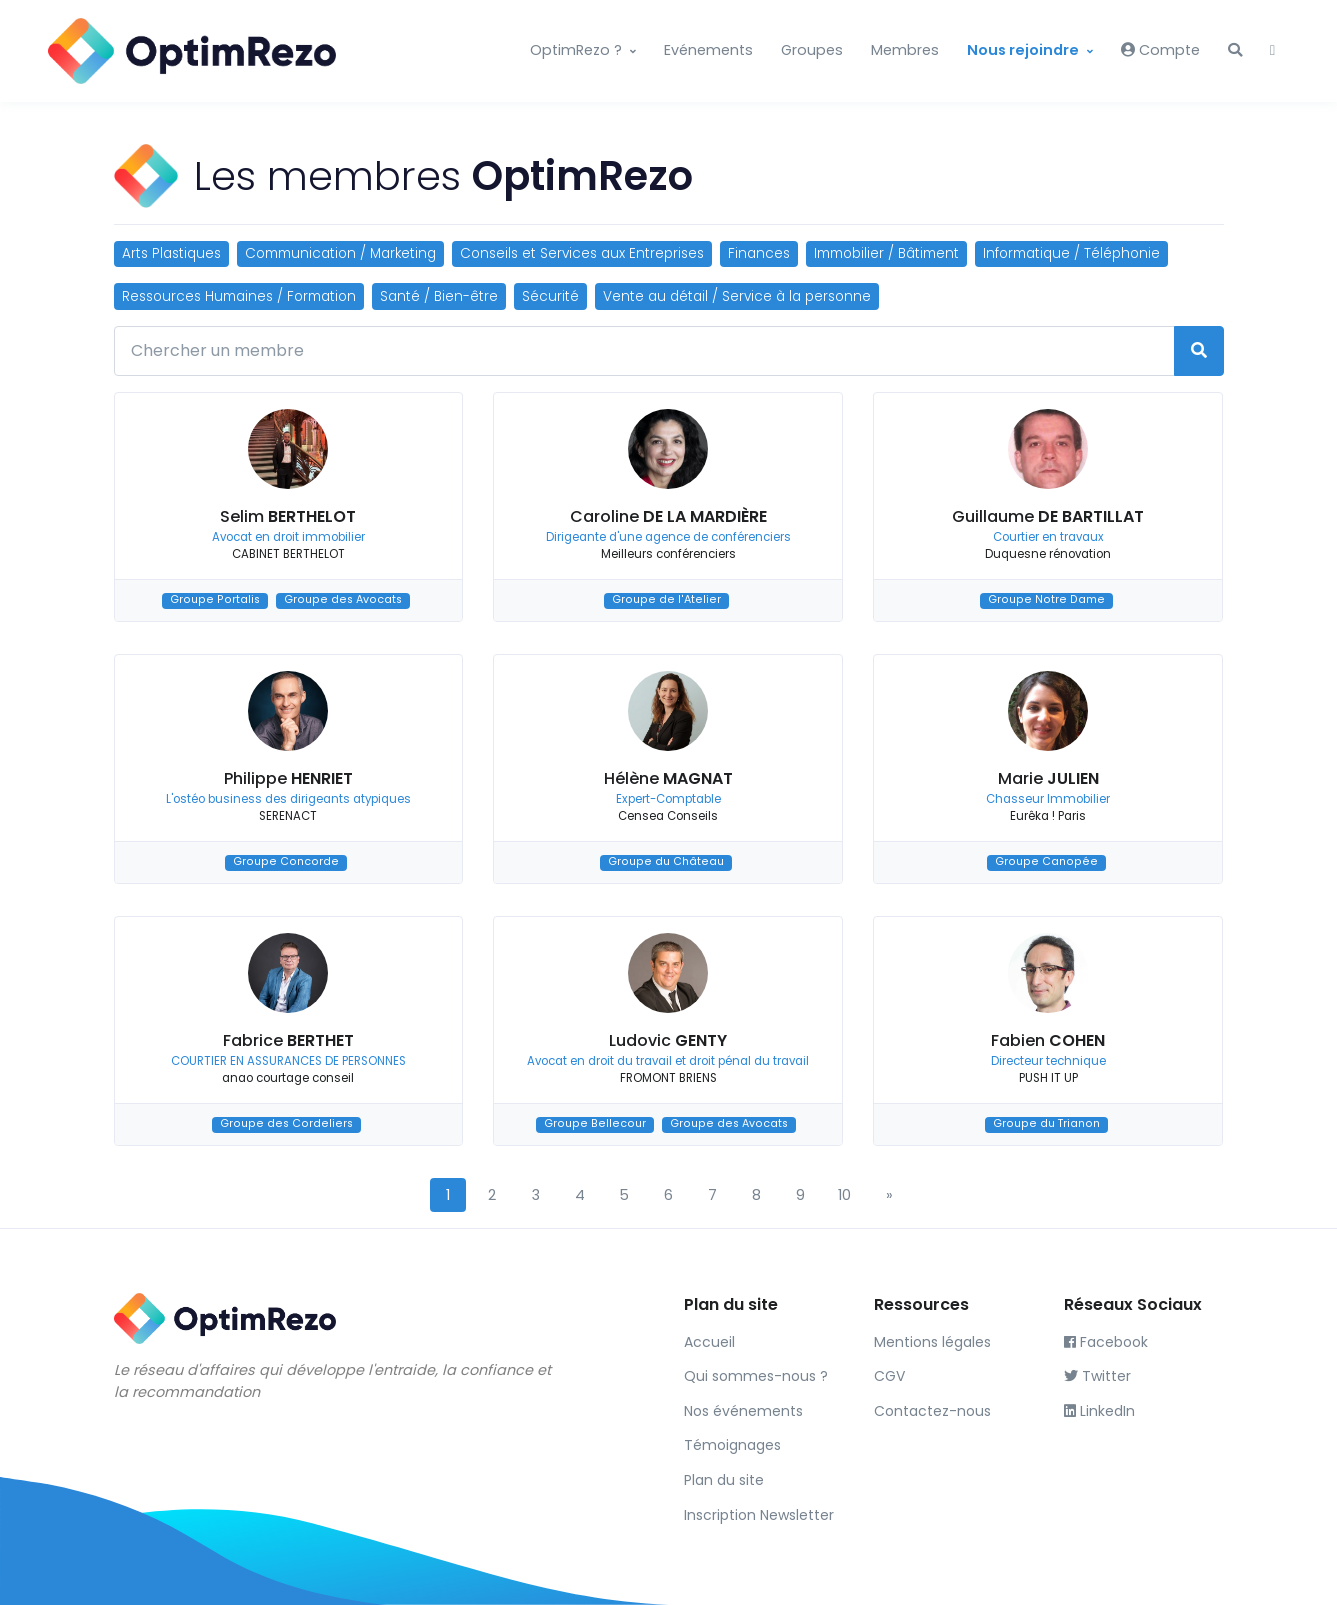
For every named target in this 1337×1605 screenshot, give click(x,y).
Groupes (812, 50)
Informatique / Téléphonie (1071, 253)
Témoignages (732, 1445)
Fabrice (288, 1040)
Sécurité (550, 296)
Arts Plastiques (171, 253)
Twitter (1097, 1376)
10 (844, 1195)
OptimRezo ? (576, 50)
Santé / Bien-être (439, 296)
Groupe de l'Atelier (666, 600)
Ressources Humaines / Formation (239, 296)
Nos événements (743, 1411)
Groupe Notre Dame (1046, 600)
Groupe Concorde (286, 862)
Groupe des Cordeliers (286, 1124)
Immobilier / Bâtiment (886, 253)
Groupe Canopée (1046, 862)
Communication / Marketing (340, 253)
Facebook (1106, 1342)
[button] (1235, 51)
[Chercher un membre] (644, 351)
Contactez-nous (932, 1411)
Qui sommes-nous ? (756, 1376)
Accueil (709, 1342)
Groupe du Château (666, 862)
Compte (1160, 50)
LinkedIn (1099, 1411)
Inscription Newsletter (759, 1515)
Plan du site (724, 1480)
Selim (288, 516)
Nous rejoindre (1023, 50)
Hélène (668, 778)
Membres (905, 50)
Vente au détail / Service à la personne (737, 296)
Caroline (668, 516)
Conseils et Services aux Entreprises (582, 253)
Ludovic (668, 1040)
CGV (889, 1376)
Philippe (288, 778)
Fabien (1048, 1040)
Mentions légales (932, 1342)
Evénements (708, 50)
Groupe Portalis (215, 600)
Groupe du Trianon (1046, 1124)
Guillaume (1048, 516)
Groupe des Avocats (343, 600)
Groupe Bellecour (595, 1124)
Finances (759, 253)
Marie (1048, 778)
